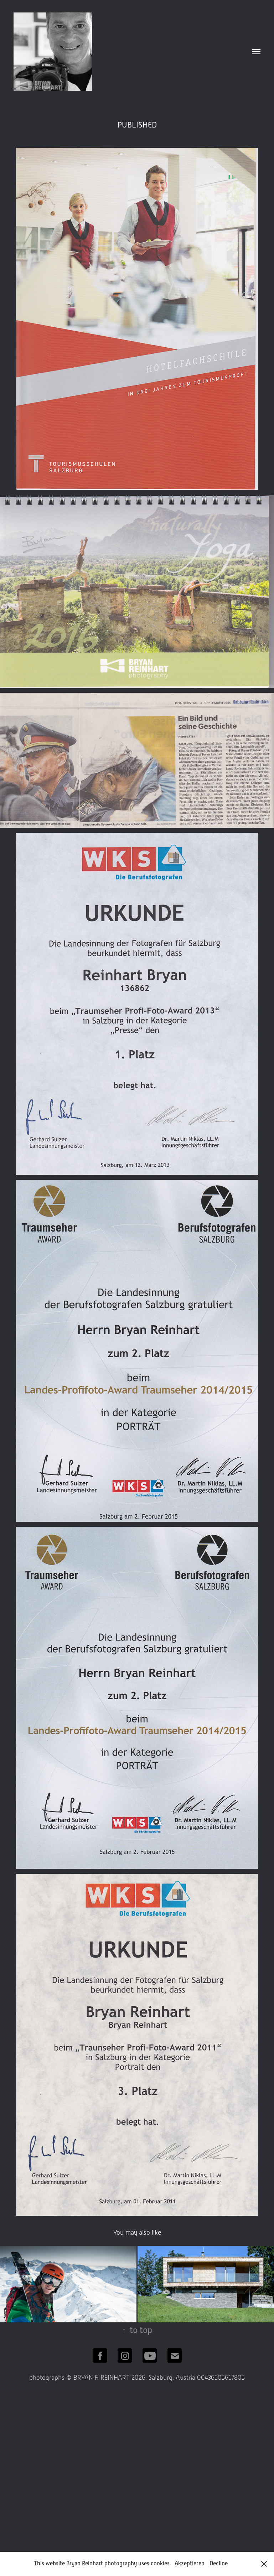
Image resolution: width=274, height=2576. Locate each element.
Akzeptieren (190, 2563)
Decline (219, 2563)
